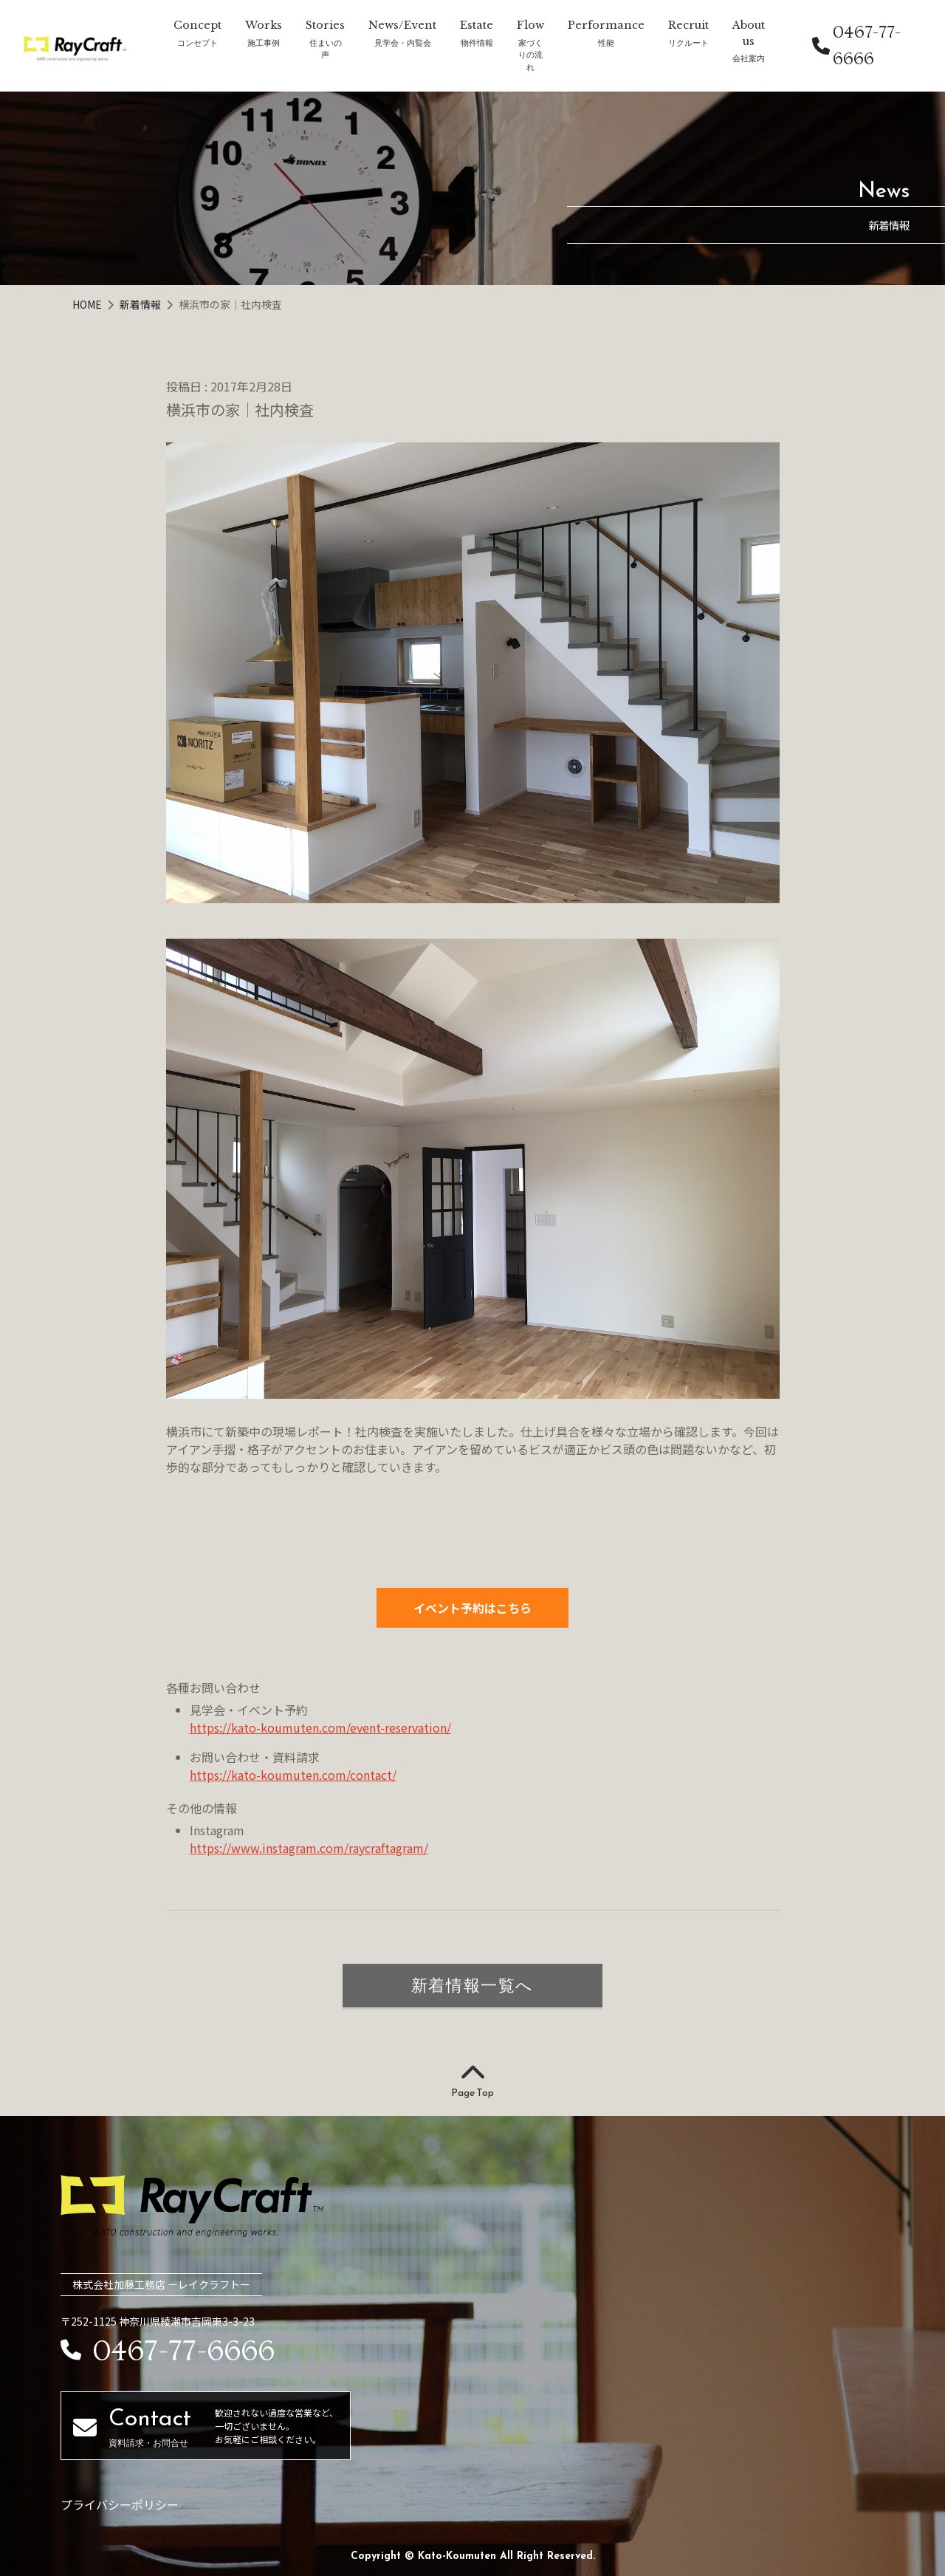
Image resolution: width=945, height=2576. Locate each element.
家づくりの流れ (530, 55)
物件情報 (477, 42)
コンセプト (197, 42)
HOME (88, 304)
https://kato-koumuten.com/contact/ (293, 1775)
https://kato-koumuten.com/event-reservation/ (320, 1727)
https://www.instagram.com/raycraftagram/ (309, 1848)
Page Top (472, 2081)
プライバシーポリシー (120, 2504)
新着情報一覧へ (472, 1985)
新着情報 (141, 304)
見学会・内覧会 (402, 42)
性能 (606, 42)
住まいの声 (325, 49)
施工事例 (263, 42)
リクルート (688, 42)
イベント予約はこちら (472, 1608)
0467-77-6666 (856, 45)
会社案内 (748, 58)
